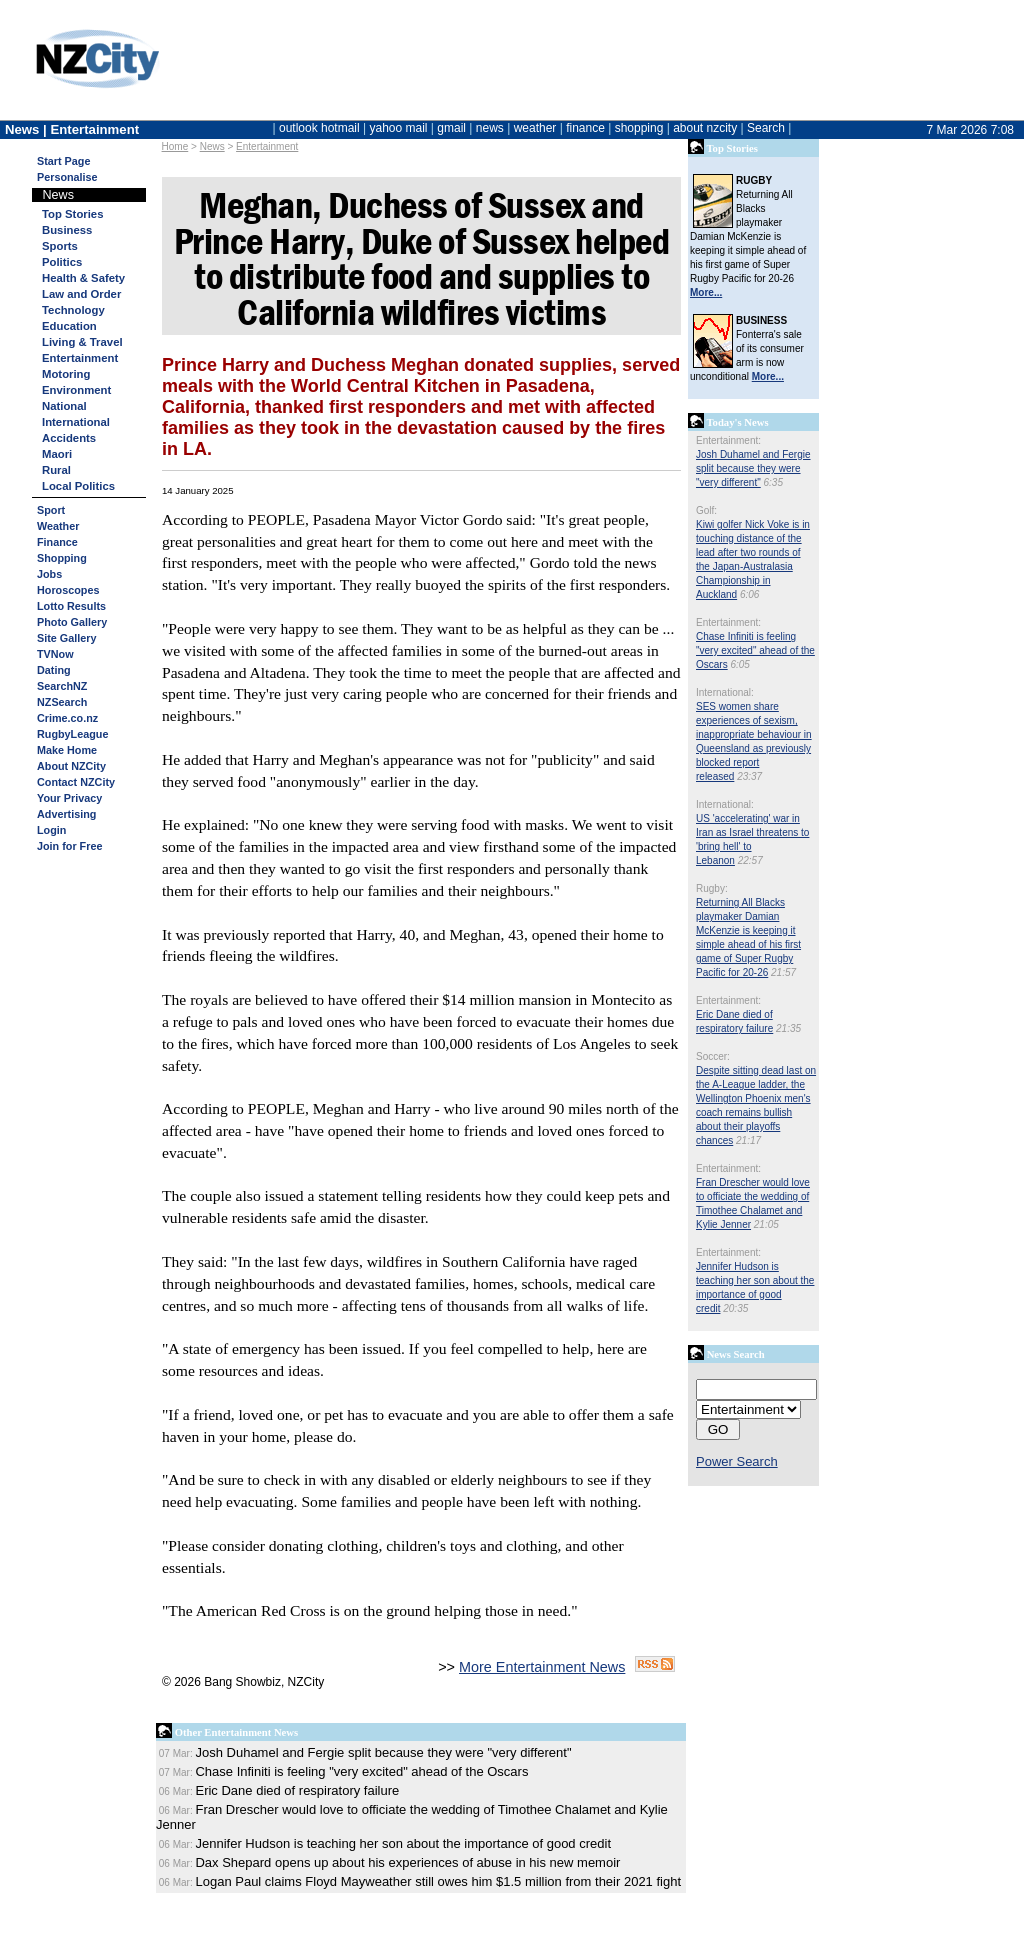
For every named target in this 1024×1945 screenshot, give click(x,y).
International (76, 422)
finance (585, 128)
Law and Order (81, 294)
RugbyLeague (72, 734)
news (490, 128)
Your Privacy (69, 798)
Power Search (737, 1461)
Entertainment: (728, 440)
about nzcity (705, 128)
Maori (57, 454)
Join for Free (69, 846)
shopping (639, 128)
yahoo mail (399, 128)
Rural (56, 470)
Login (51, 830)
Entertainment (267, 146)
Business (67, 230)
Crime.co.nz (67, 718)
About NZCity (71, 766)
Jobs (49, 574)
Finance (57, 542)
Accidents (69, 438)
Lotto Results (71, 606)
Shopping (62, 558)
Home (175, 146)
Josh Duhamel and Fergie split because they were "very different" (753, 468)
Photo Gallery (72, 622)
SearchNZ (62, 686)
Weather (58, 526)
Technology (73, 310)
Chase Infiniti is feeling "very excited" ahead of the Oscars (755, 650)
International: (725, 692)
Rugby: (712, 888)
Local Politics (78, 486)
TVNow (55, 654)
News (212, 146)
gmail (451, 128)
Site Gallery (66, 638)
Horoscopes (68, 590)
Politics (62, 262)
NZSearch (62, 702)
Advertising (66, 814)
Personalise (67, 177)
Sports (60, 246)
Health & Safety (83, 278)
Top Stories (72, 214)
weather (535, 128)
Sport (51, 510)
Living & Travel (82, 342)
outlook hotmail (319, 128)
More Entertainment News (542, 1667)
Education (69, 326)
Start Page (63, 161)
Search (766, 128)
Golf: (706, 510)
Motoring (66, 374)
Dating (54, 670)
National (64, 406)
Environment (76, 390)
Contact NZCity (76, 782)
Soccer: (713, 1056)
